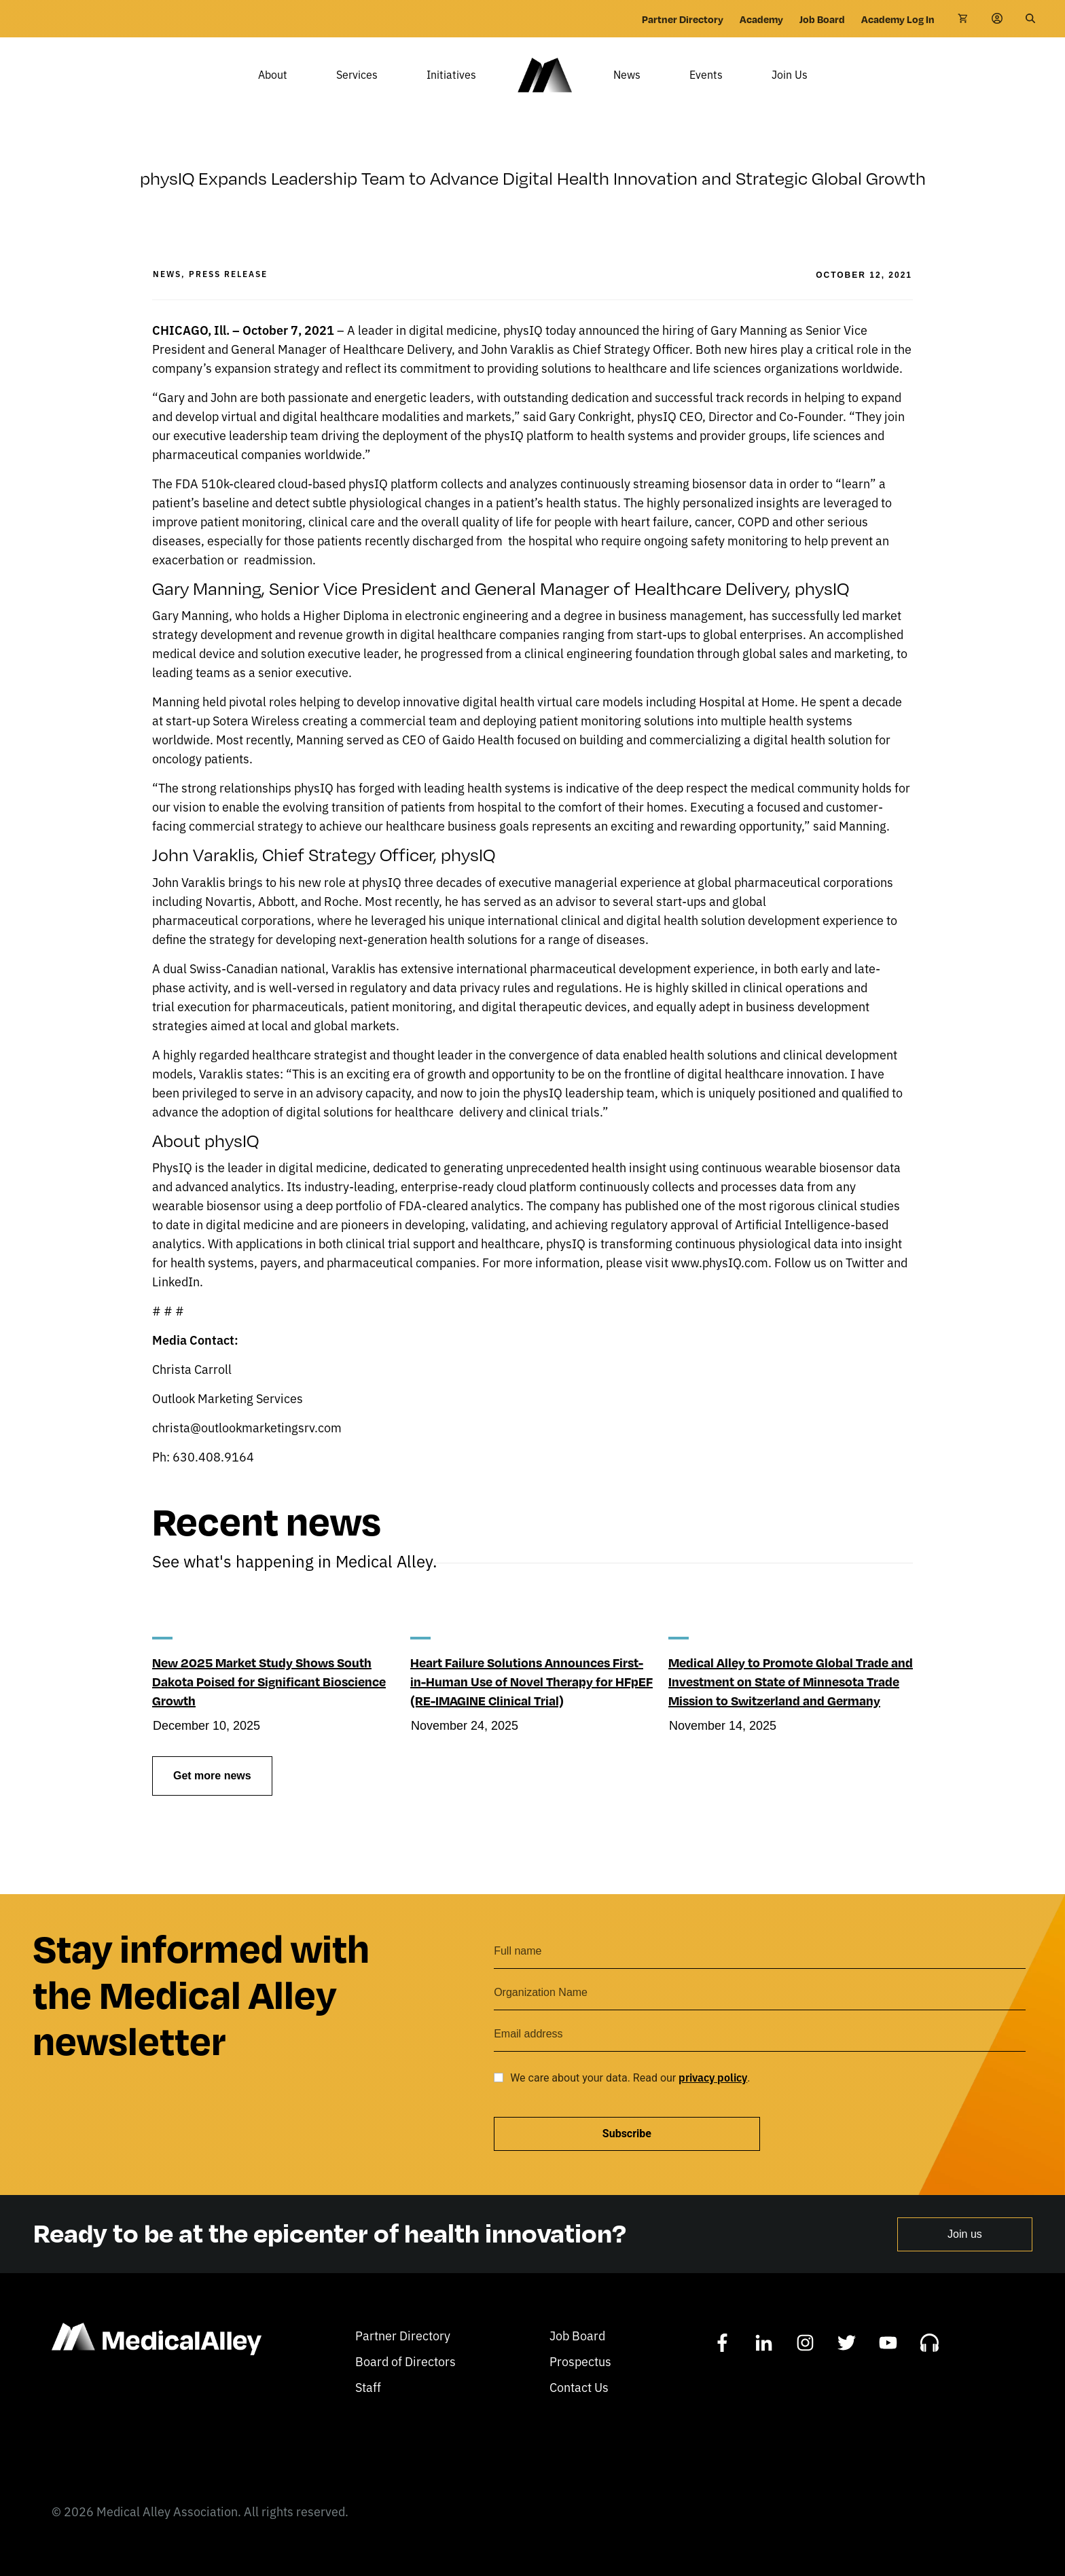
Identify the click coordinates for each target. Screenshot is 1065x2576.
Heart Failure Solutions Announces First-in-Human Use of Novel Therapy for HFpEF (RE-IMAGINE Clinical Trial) (531, 1701)
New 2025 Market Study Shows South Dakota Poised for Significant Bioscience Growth (269, 1701)
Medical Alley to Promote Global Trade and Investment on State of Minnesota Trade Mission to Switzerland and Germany (790, 1701)
